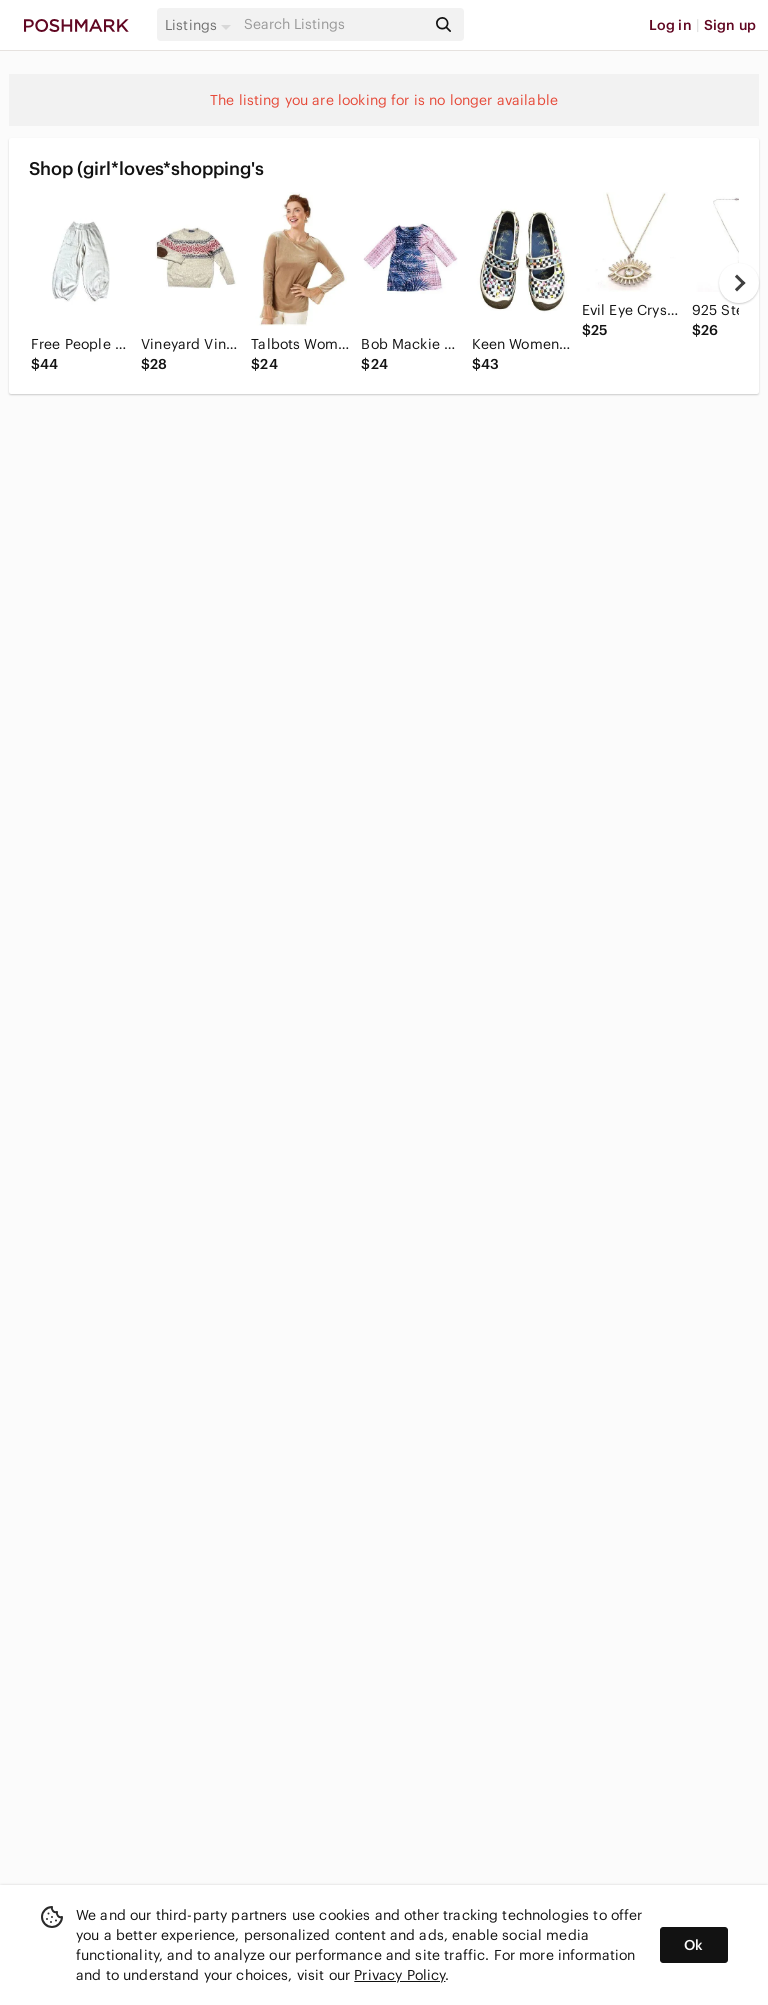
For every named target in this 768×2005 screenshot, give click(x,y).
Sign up (730, 25)
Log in (670, 25)
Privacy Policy (399, 1975)
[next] (739, 283)
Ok (693, 1945)
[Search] (333, 24)
